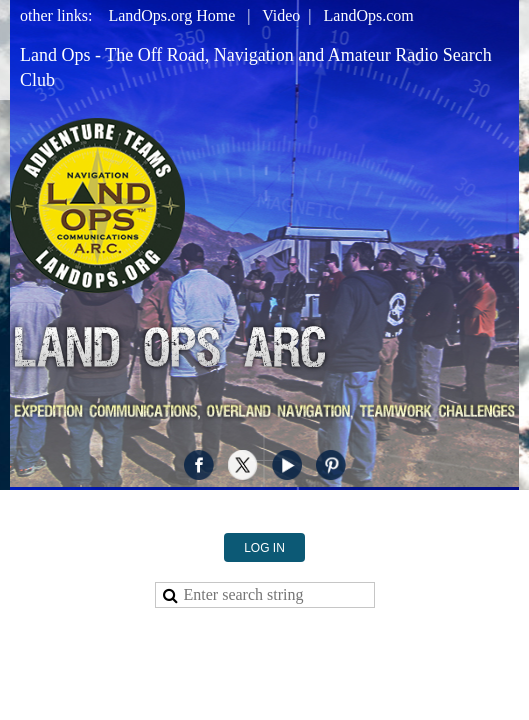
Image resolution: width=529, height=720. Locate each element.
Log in (264, 535)
